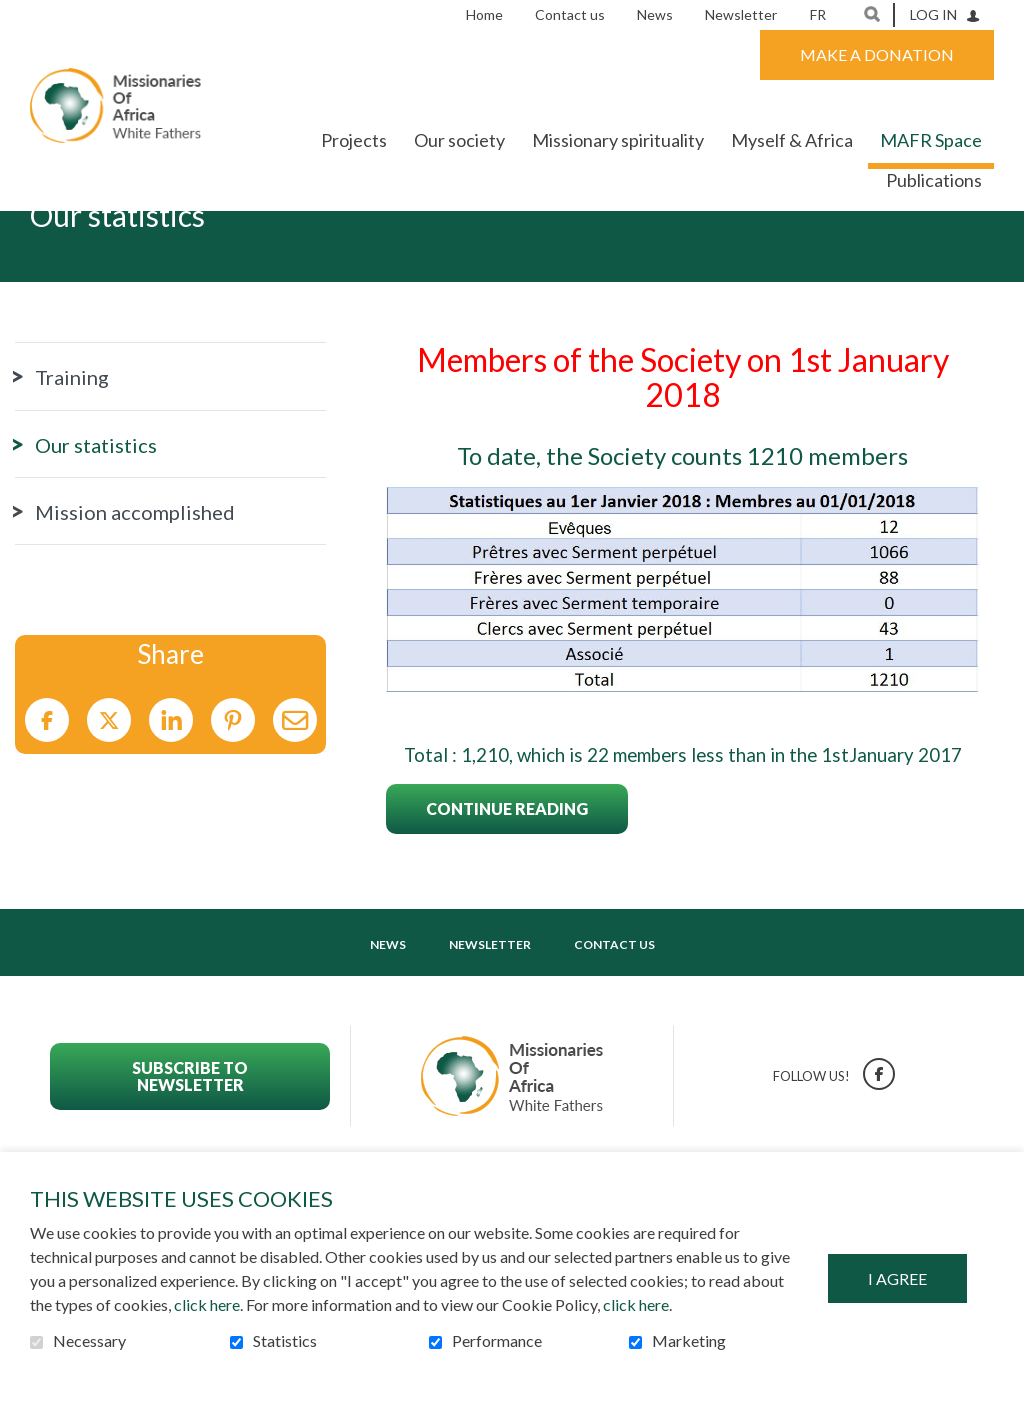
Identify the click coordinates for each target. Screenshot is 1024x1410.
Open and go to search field (872, 14)
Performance (497, 1341)
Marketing (689, 1341)
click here (207, 1304)
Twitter (109, 782)
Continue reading (507, 870)
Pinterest (233, 782)
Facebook (47, 782)
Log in (933, 14)
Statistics (285, 1341)
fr (818, 14)
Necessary (89, 1341)
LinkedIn (171, 782)
